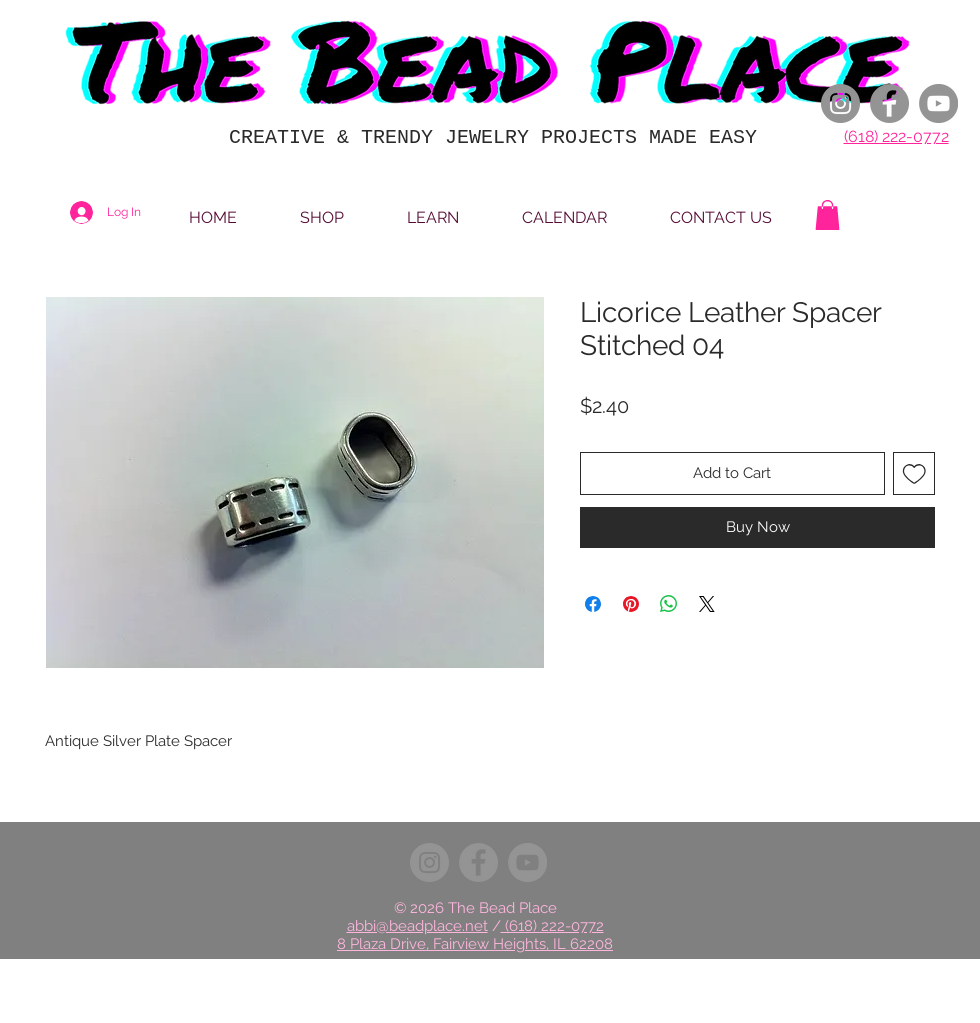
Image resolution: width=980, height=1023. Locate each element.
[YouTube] (938, 103)
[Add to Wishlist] (914, 473)
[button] (827, 215)
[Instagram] (840, 103)
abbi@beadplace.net (417, 926)
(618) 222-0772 (896, 136)
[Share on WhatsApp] (669, 604)
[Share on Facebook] (593, 604)
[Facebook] (889, 103)
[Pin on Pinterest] (631, 604)
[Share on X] (707, 604)
